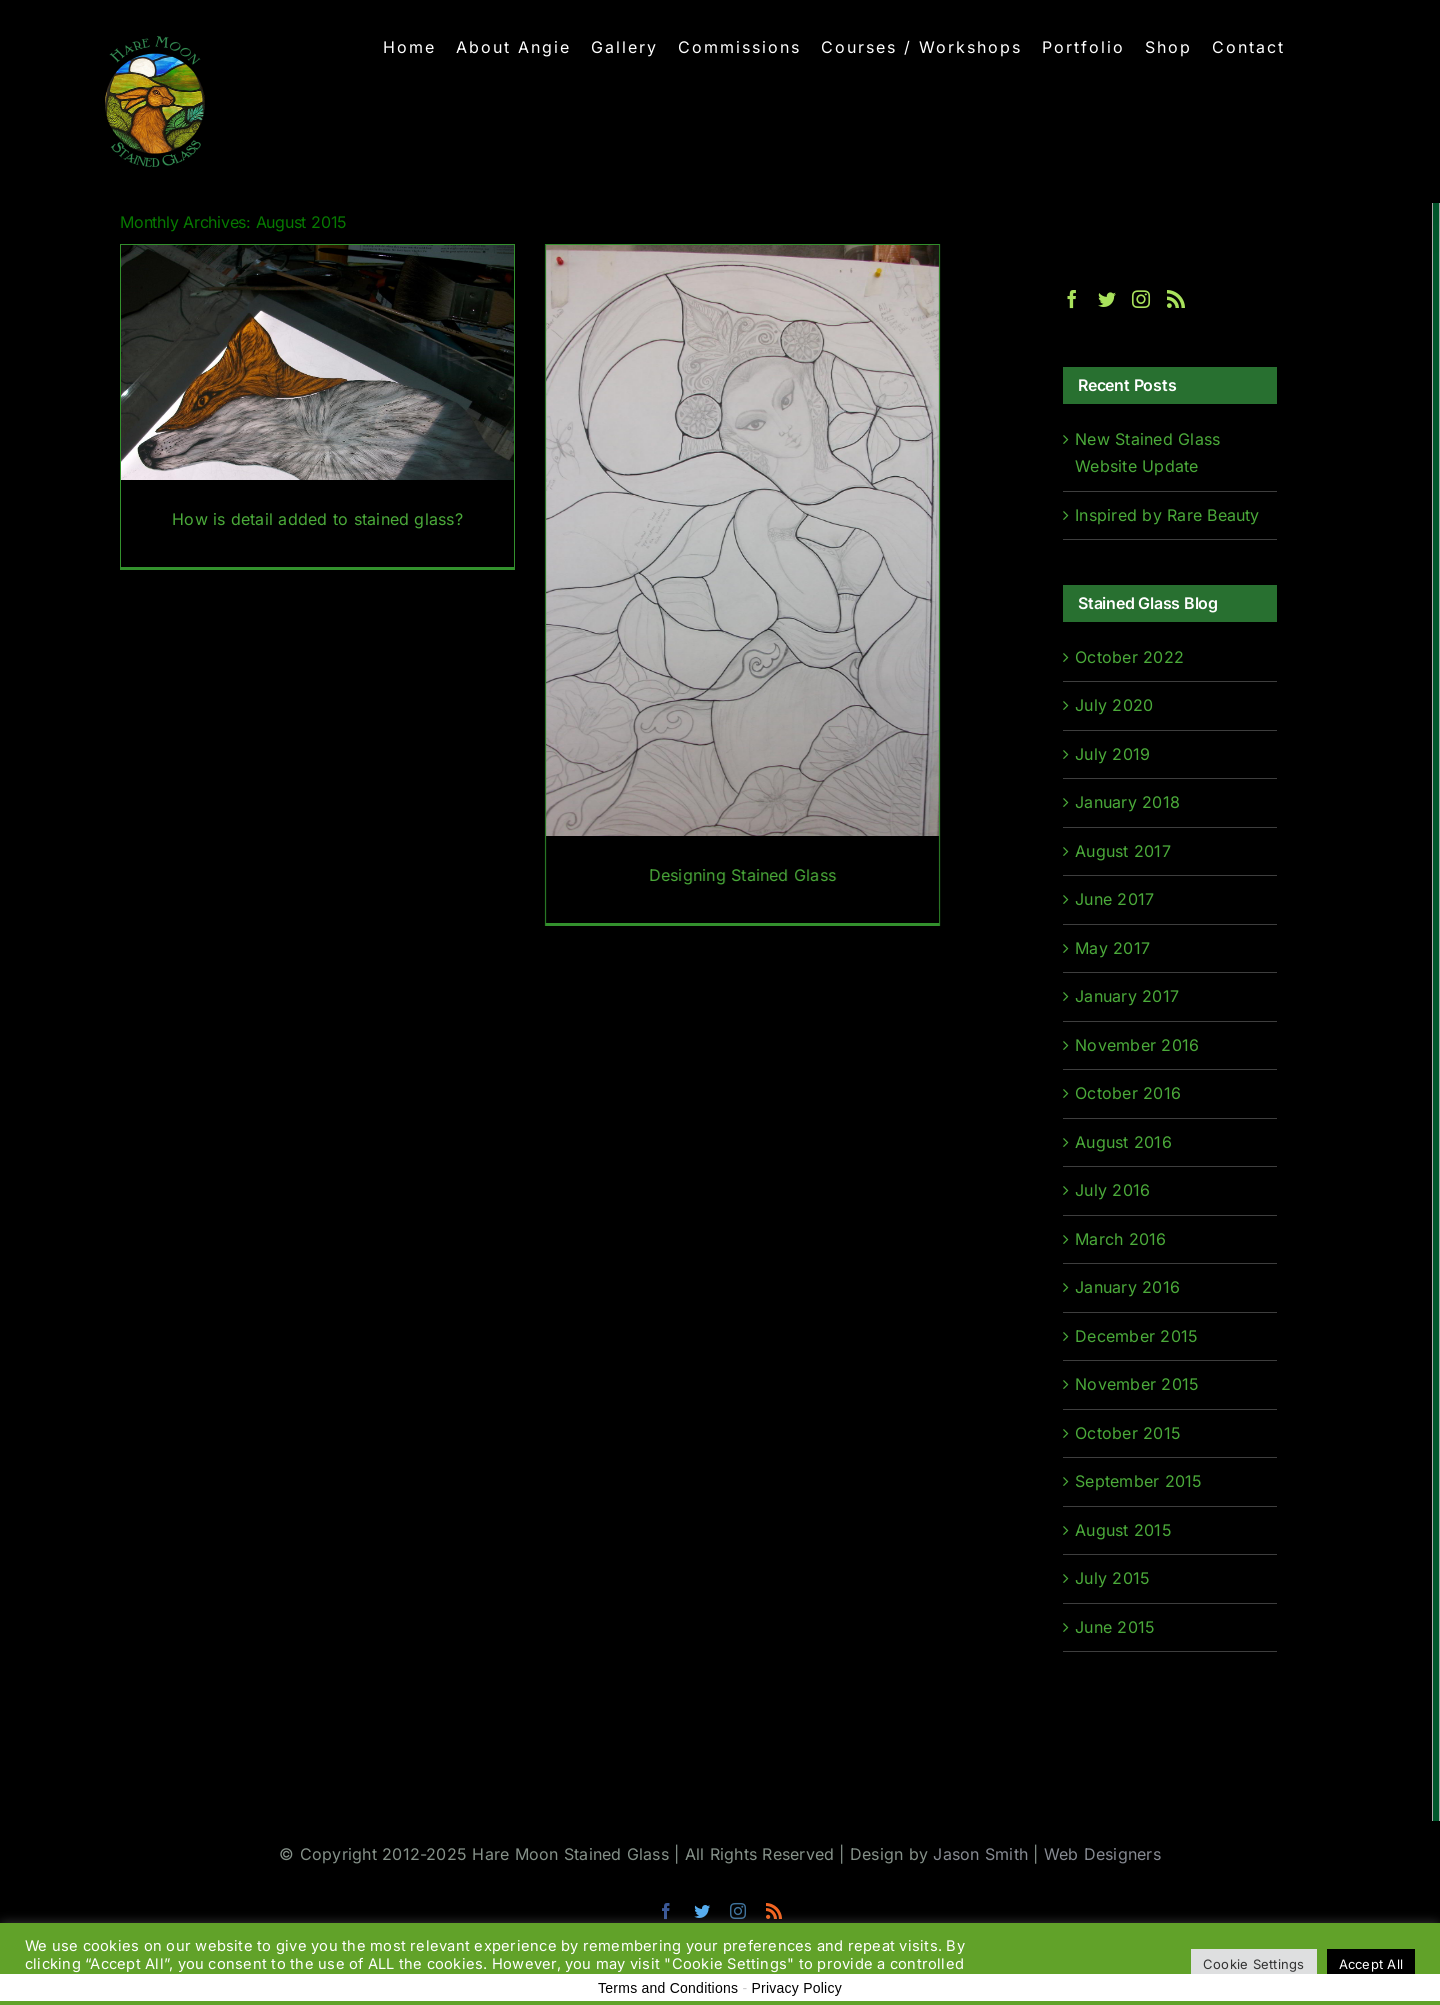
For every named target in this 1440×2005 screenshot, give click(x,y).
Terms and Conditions (668, 1988)
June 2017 (1114, 899)
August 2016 (1123, 1142)
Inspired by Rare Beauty (1167, 515)
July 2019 (1112, 754)
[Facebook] (1072, 299)
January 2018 (1127, 802)
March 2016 (1120, 1239)
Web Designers (1102, 1854)
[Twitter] (1107, 299)
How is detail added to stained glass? (317, 519)
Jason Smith (980, 1854)
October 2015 (1128, 1433)
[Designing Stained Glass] (739, 584)
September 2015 (1138, 1481)
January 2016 (1127, 1287)
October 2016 (1128, 1093)
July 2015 (1112, 1578)
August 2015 (1123, 1530)
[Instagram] (1141, 299)
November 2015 (1137, 1384)
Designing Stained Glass (740, 875)
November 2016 (1137, 1045)
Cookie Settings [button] (1254, 1964)
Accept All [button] (1371, 1964)
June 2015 (1115, 1627)
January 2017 (1127, 996)
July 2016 (1112, 1190)
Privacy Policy (796, 1988)
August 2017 (1123, 851)
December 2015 (1136, 1336)
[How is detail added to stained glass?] (317, 406)
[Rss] (1176, 299)
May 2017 (1112, 948)
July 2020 (1114, 705)
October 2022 (1129, 657)
